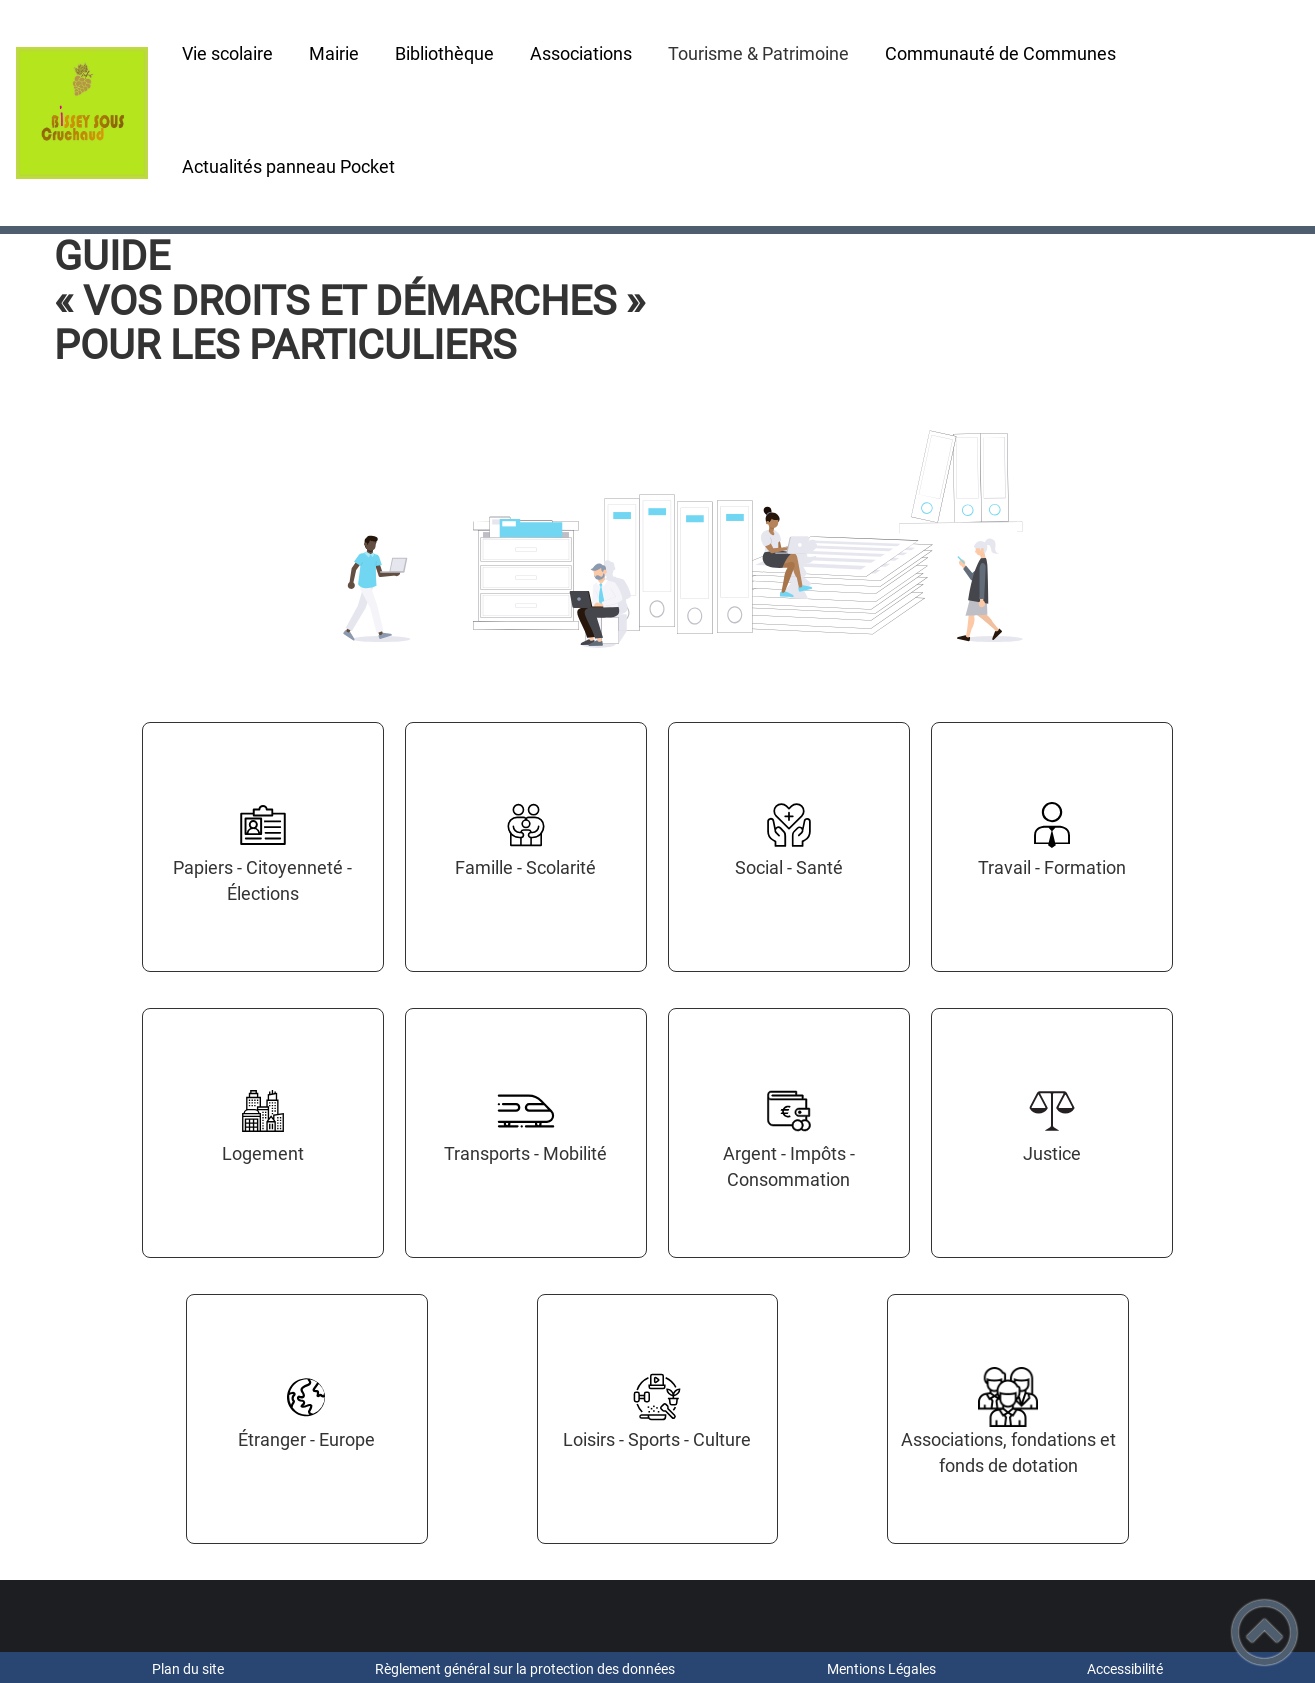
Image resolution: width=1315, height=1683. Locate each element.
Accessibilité (1125, 1669)
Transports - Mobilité (525, 1153)
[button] (1264, 1632)
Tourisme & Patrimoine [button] (758, 53)
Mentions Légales (881, 1669)
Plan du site (188, 1669)
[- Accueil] (82, 113)
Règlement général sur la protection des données (525, 1669)
